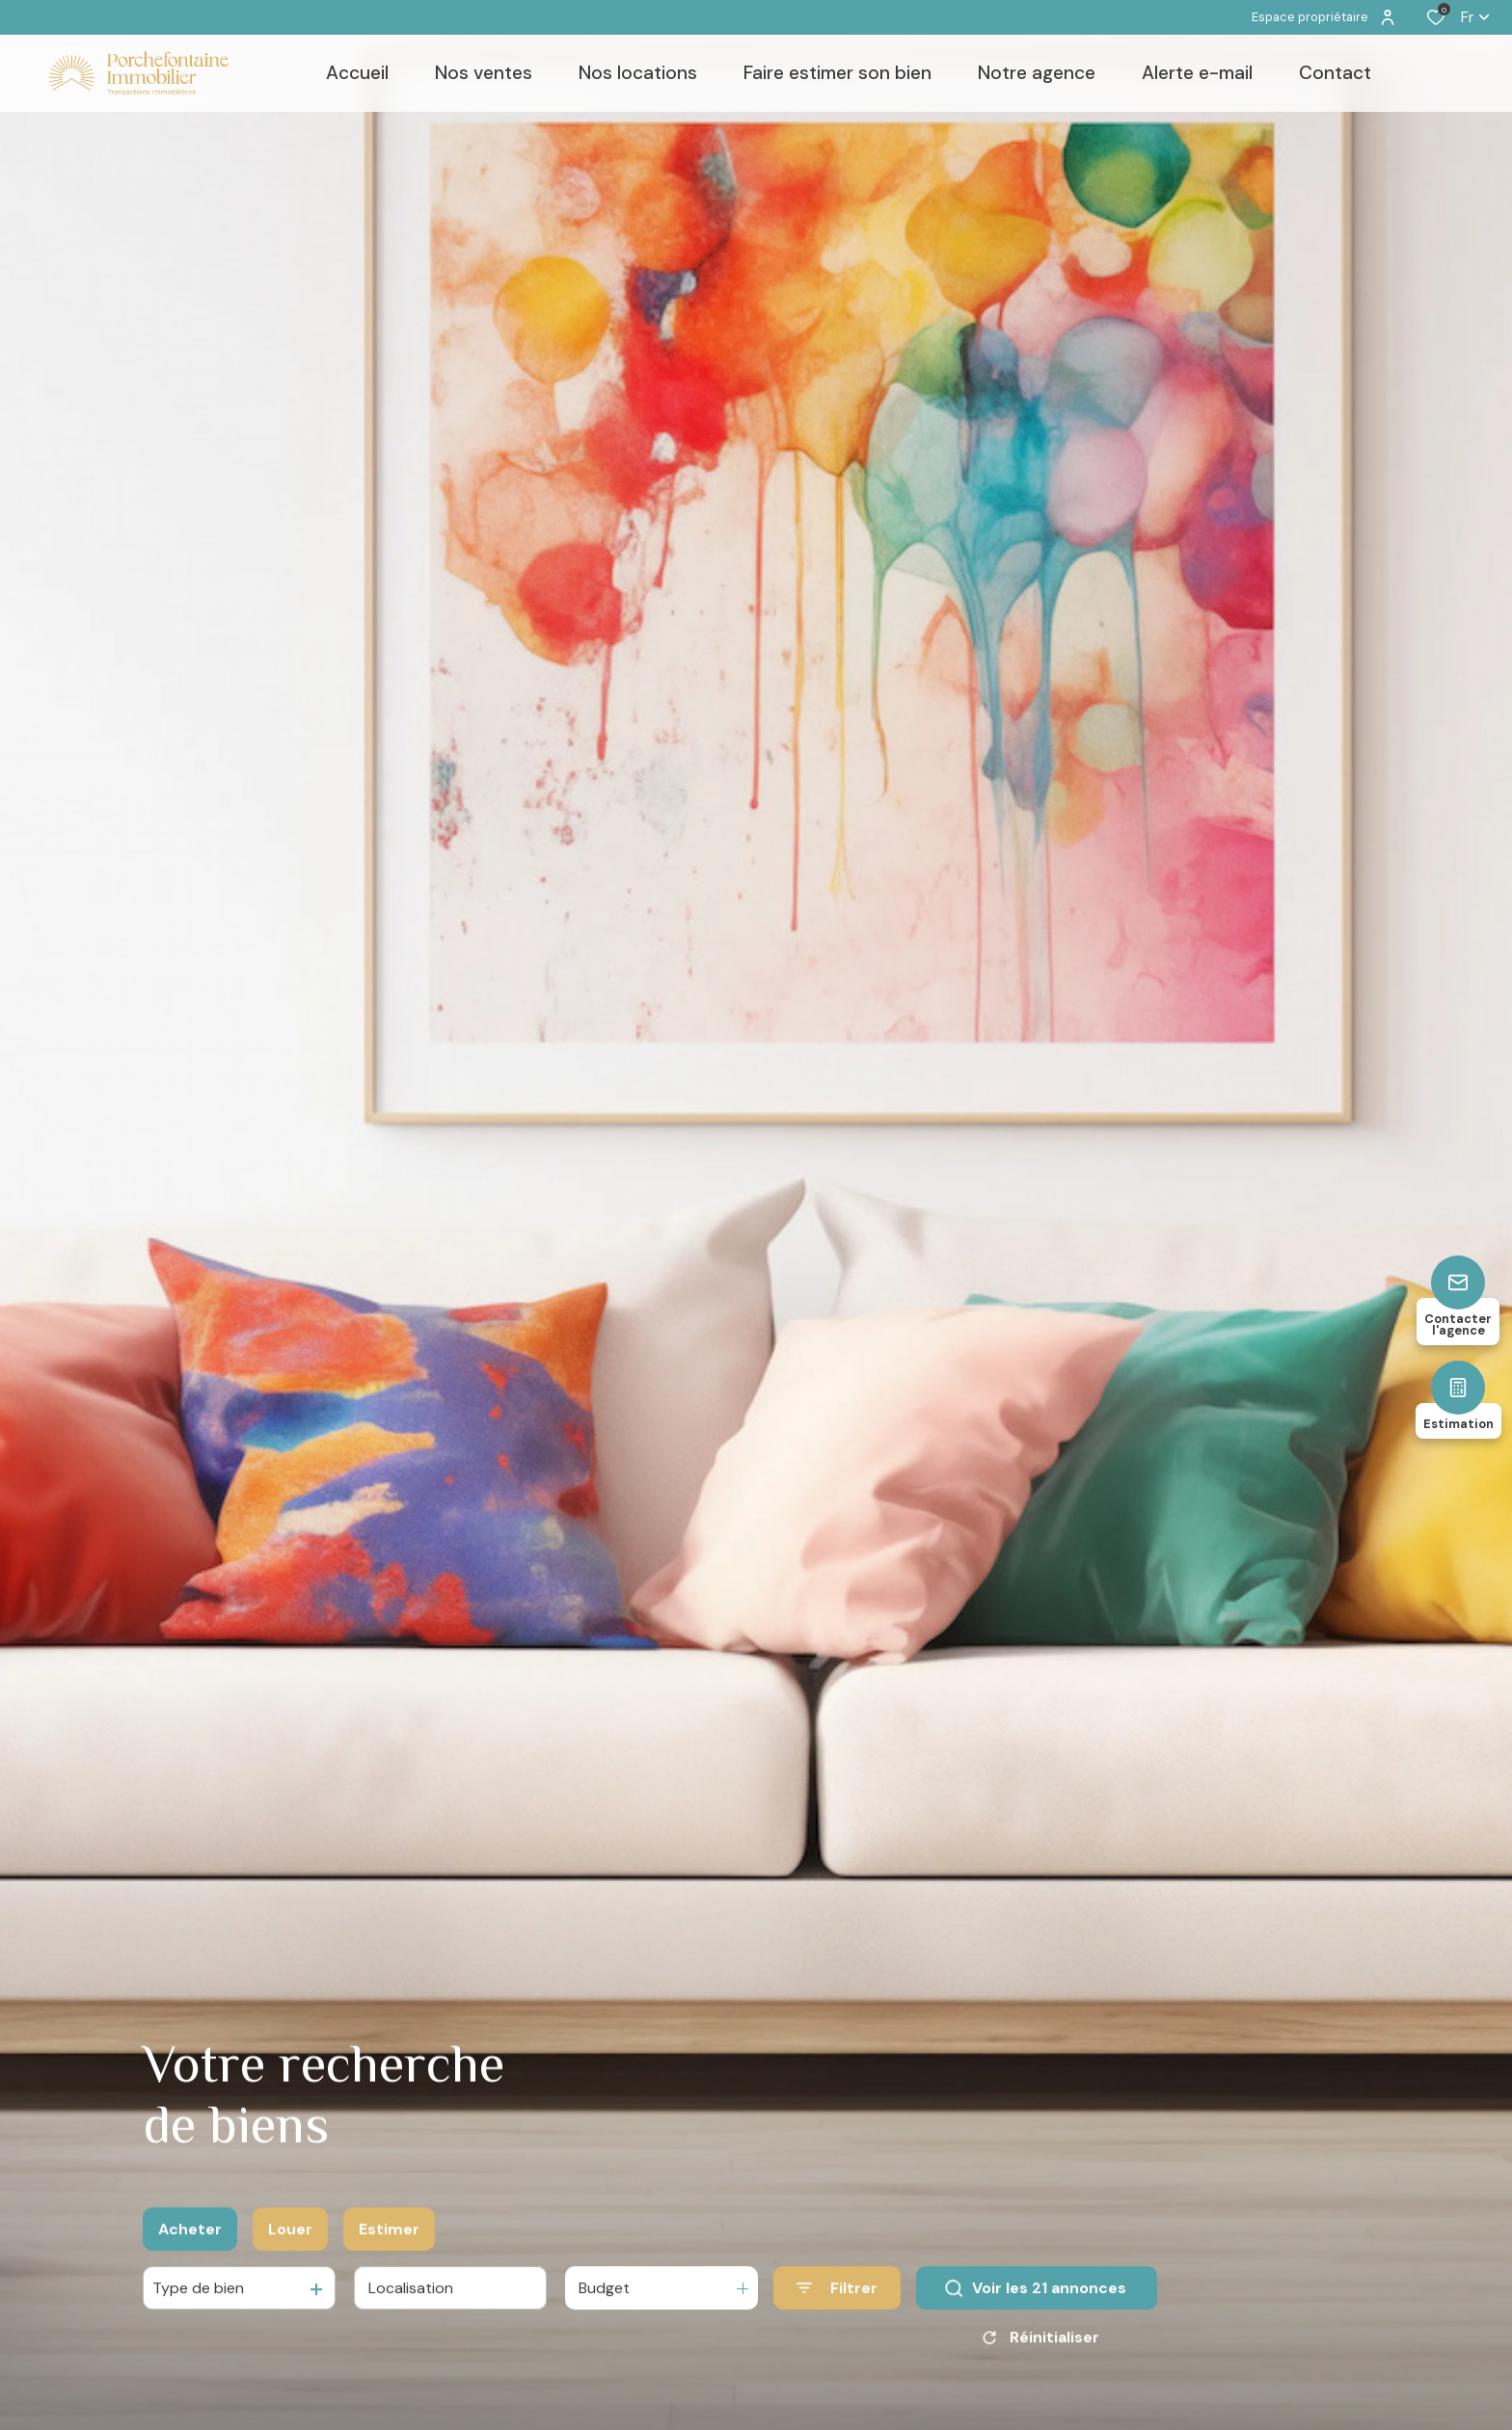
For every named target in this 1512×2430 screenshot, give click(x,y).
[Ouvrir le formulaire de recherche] (837, 2298)
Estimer (389, 2239)
